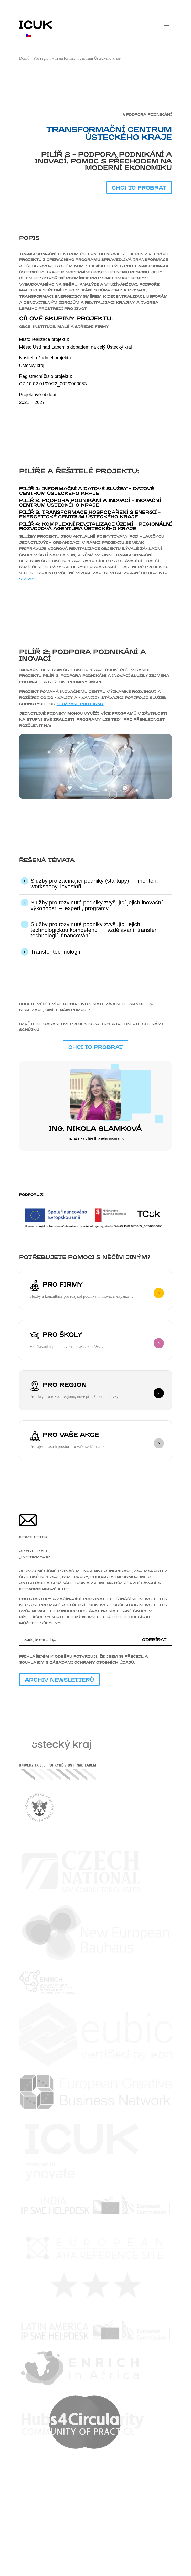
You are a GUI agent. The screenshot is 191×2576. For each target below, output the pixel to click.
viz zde (27, 579)
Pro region (42, 58)
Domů (24, 58)
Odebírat (154, 1639)
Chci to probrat (139, 187)
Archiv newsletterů (59, 1679)
